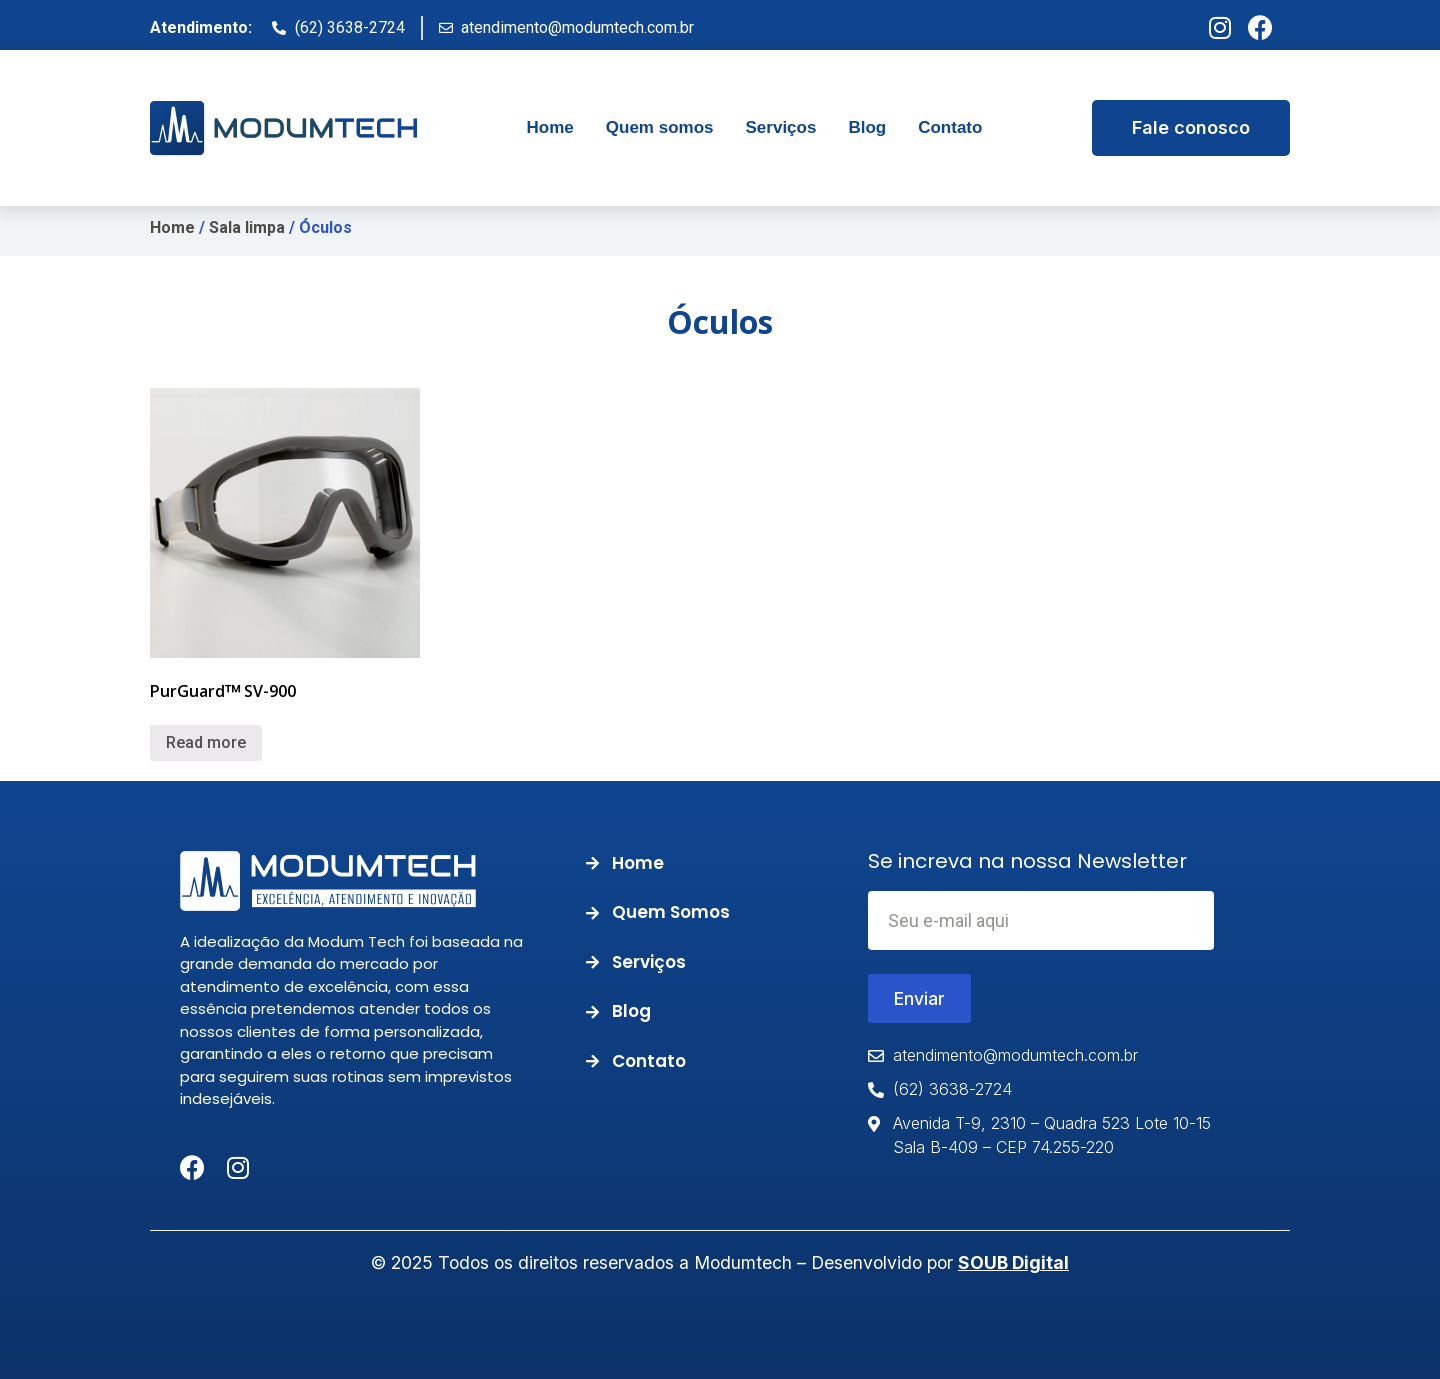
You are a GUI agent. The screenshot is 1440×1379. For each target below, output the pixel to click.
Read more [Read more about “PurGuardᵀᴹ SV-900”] (206, 742)
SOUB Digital (1013, 1262)
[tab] (550, 128)
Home (172, 227)
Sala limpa (247, 227)
